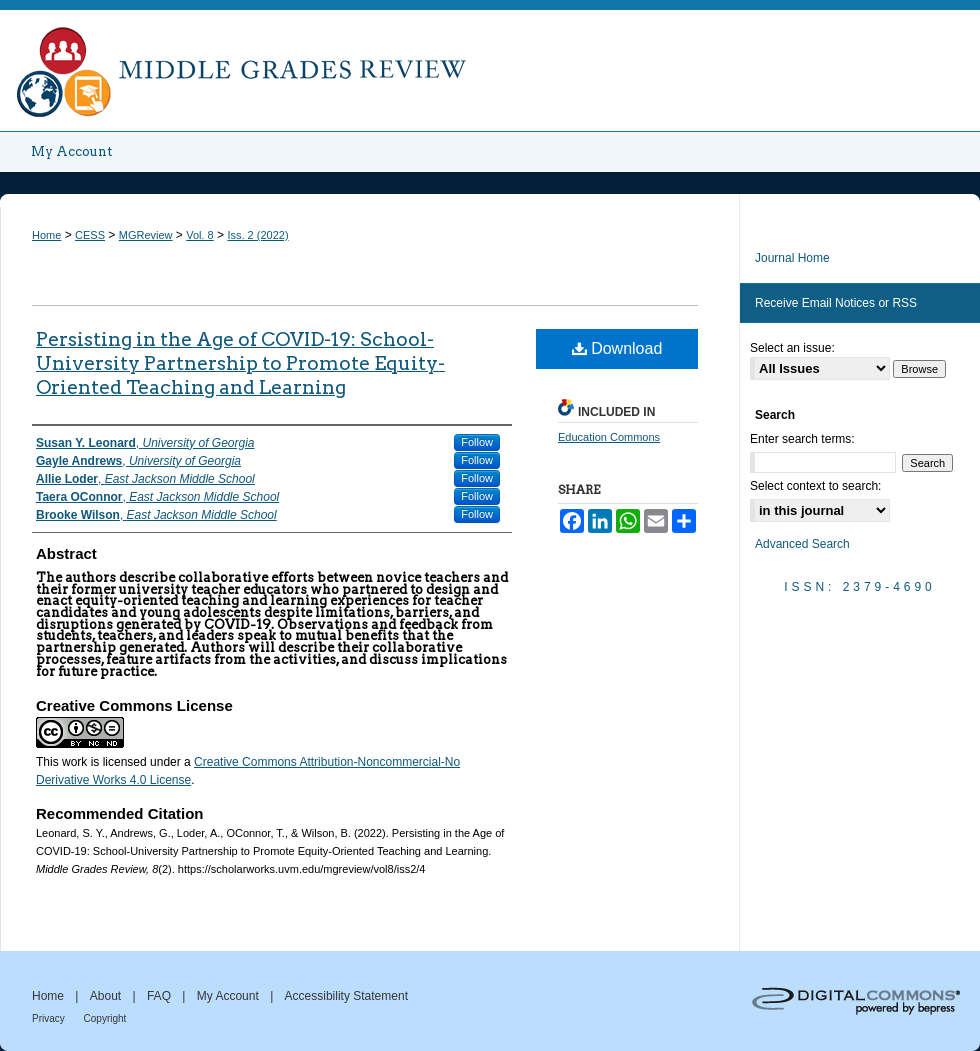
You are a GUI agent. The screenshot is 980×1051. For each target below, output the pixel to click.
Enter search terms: (802, 439)
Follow (477, 442)
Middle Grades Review (490, 66)
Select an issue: (792, 348)
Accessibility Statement (346, 996)
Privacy (50, 1018)
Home (46, 235)
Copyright (105, 1018)
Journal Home (792, 258)
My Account (229, 996)
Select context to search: (815, 486)
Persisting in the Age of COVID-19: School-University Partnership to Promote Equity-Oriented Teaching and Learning (240, 363)
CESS (90, 235)
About (107, 996)
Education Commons (609, 437)
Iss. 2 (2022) (257, 235)
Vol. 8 (200, 235)
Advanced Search (802, 544)
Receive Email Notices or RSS (836, 303)
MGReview (146, 235)
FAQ (160, 996)
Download (617, 348)
